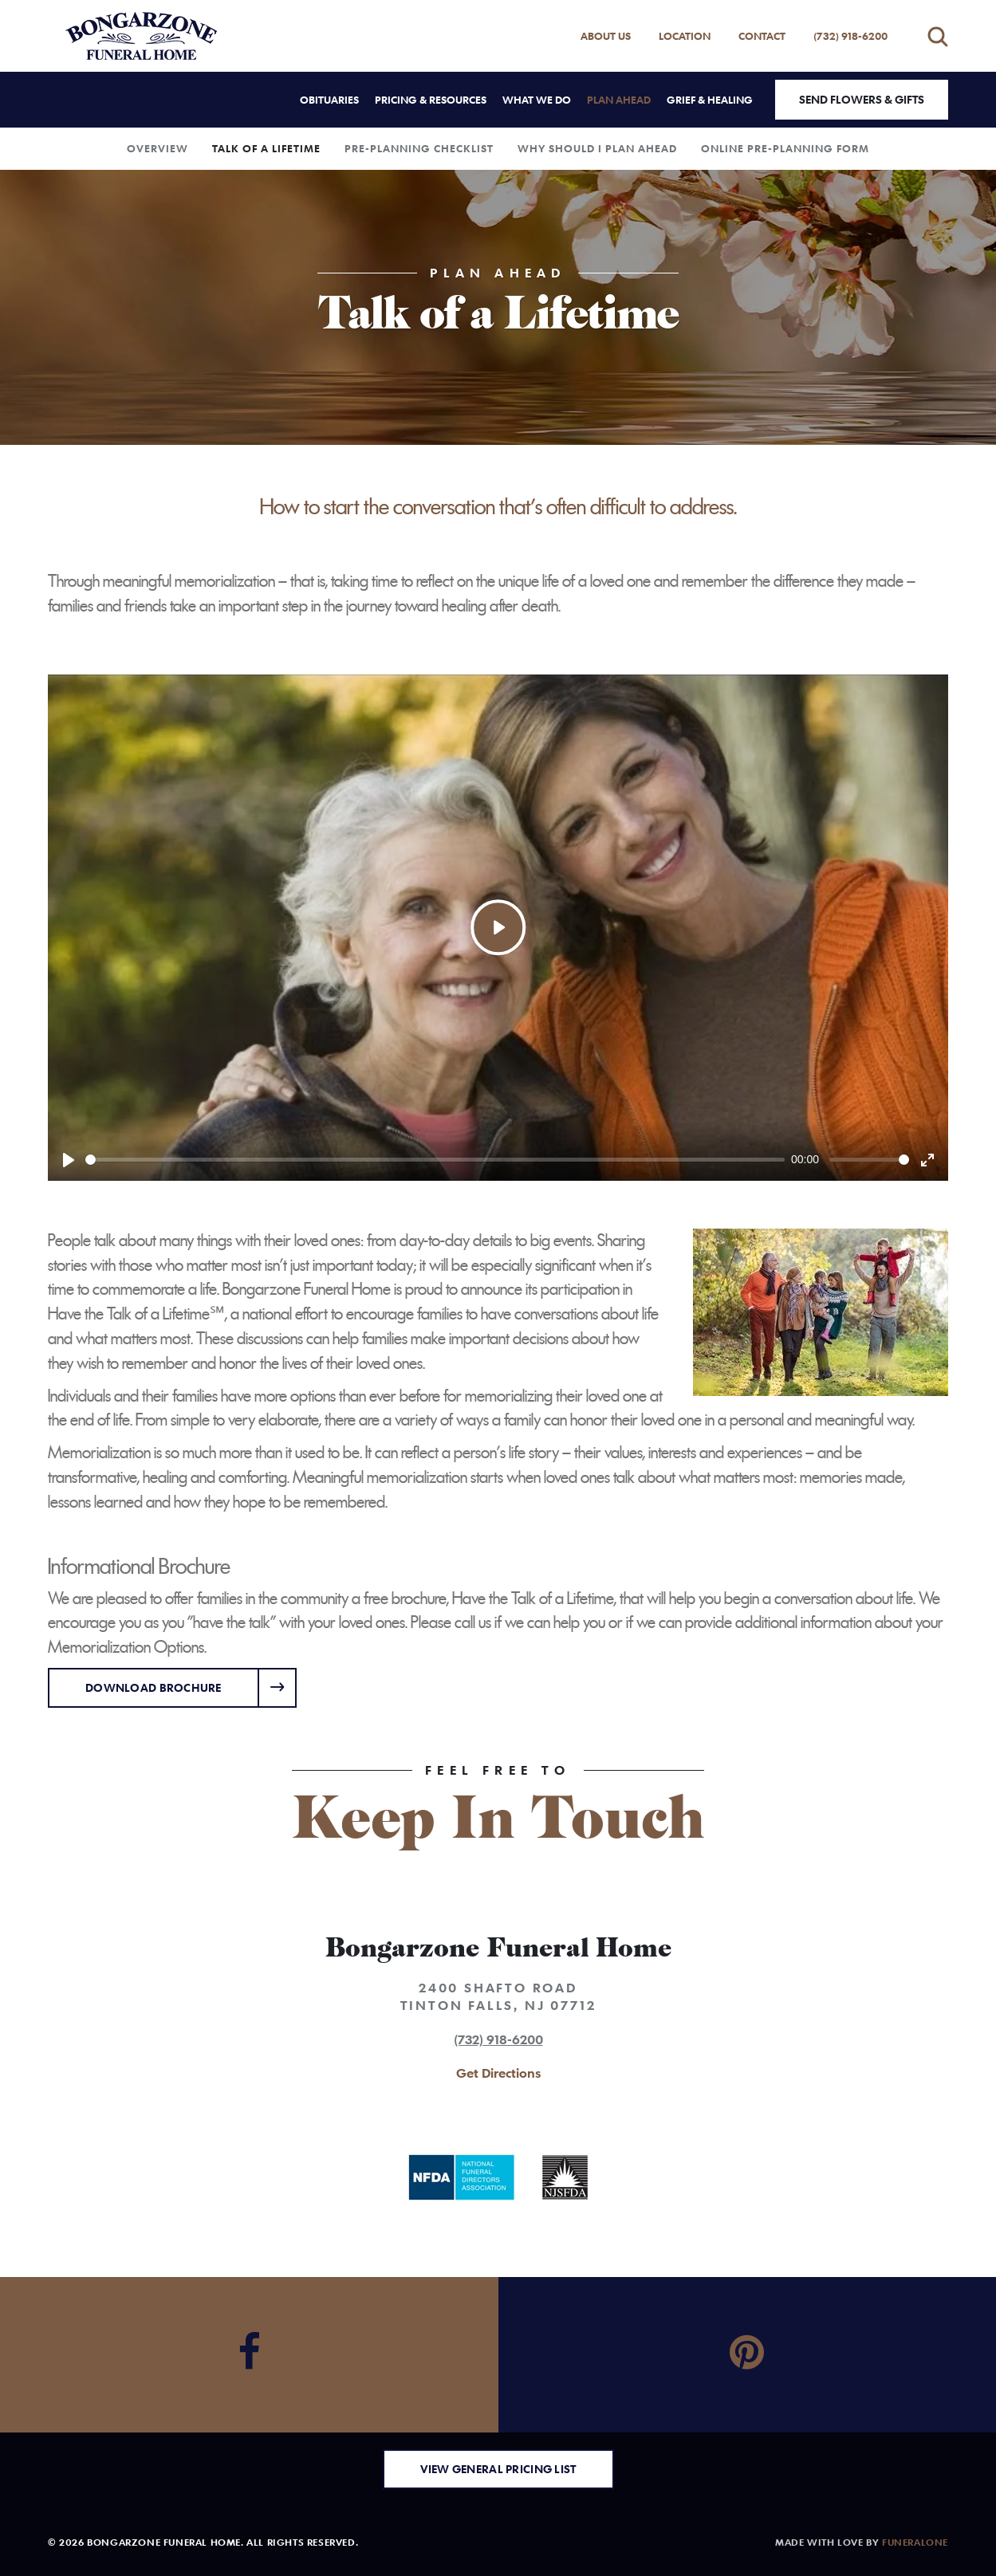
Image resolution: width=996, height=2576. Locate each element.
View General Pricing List (498, 2468)
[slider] (435, 1159)
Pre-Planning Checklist (419, 148)
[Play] (68, 1160)
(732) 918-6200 (850, 36)
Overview (157, 148)
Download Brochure (153, 1687)
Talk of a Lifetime (266, 148)
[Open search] (937, 36)
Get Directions (498, 2073)
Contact (761, 36)
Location (685, 36)
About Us (606, 36)
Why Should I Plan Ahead (597, 148)
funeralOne (915, 2541)
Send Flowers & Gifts (861, 99)
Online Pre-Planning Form (785, 148)
